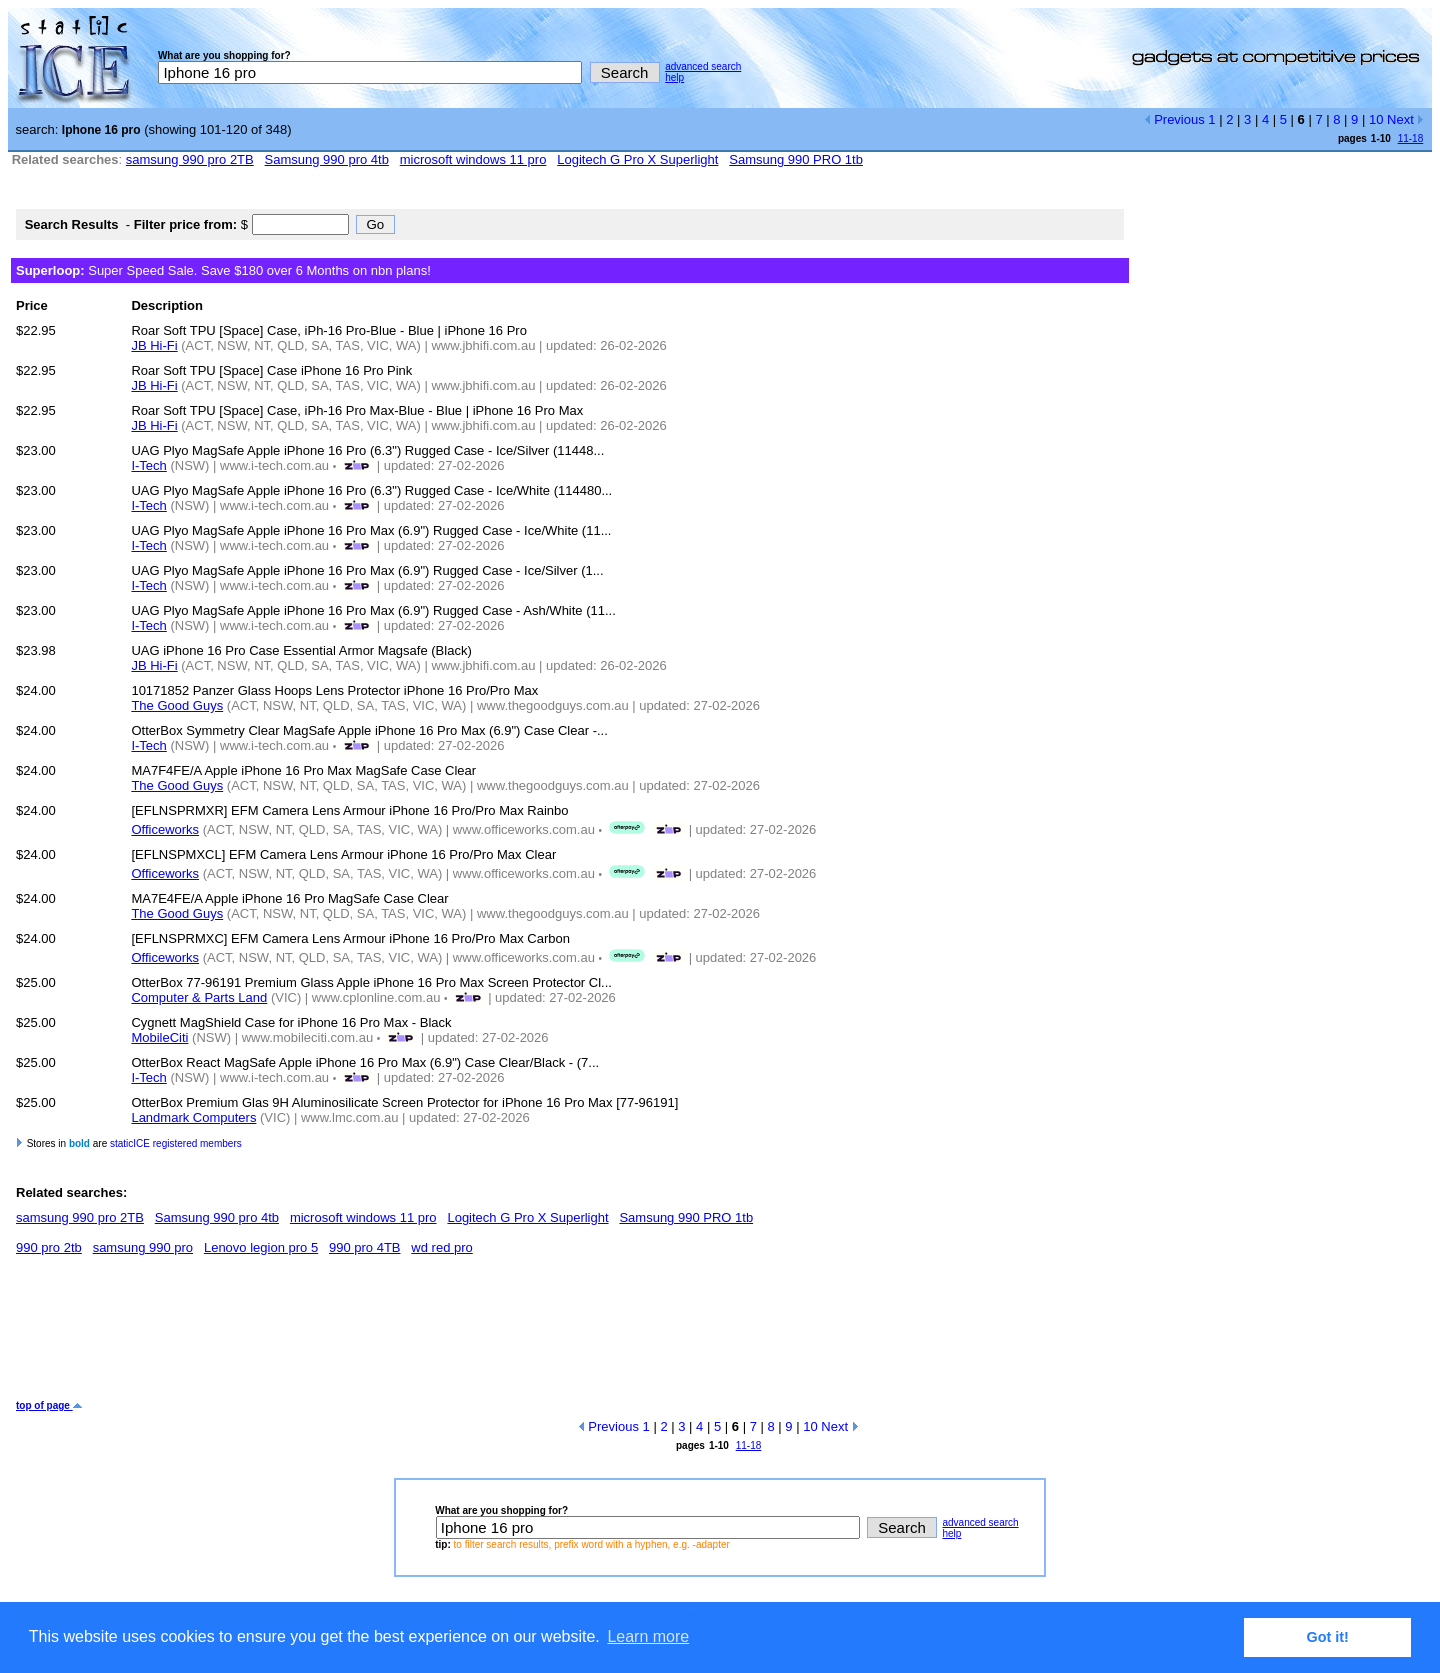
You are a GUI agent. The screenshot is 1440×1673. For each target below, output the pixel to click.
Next (1405, 119)
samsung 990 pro (143, 1247)
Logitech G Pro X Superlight (637, 159)
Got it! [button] (1328, 1637)
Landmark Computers (193, 1117)
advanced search (703, 66)
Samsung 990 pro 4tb (327, 159)
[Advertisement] (380, 1335)
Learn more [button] (648, 1636)
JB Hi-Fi (154, 345)
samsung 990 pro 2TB (190, 159)
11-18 (1411, 138)
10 (1376, 119)
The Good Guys (177, 705)
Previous (1174, 119)
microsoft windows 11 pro (473, 159)
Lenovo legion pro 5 (261, 1247)
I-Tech (148, 465)
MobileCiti (159, 1037)
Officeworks (165, 829)
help (674, 77)
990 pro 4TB (365, 1247)
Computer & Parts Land (199, 997)
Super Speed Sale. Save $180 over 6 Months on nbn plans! (223, 270)
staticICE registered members (176, 1143)
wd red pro (441, 1247)
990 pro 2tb (49, 1247)
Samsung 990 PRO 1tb (796, 159)
